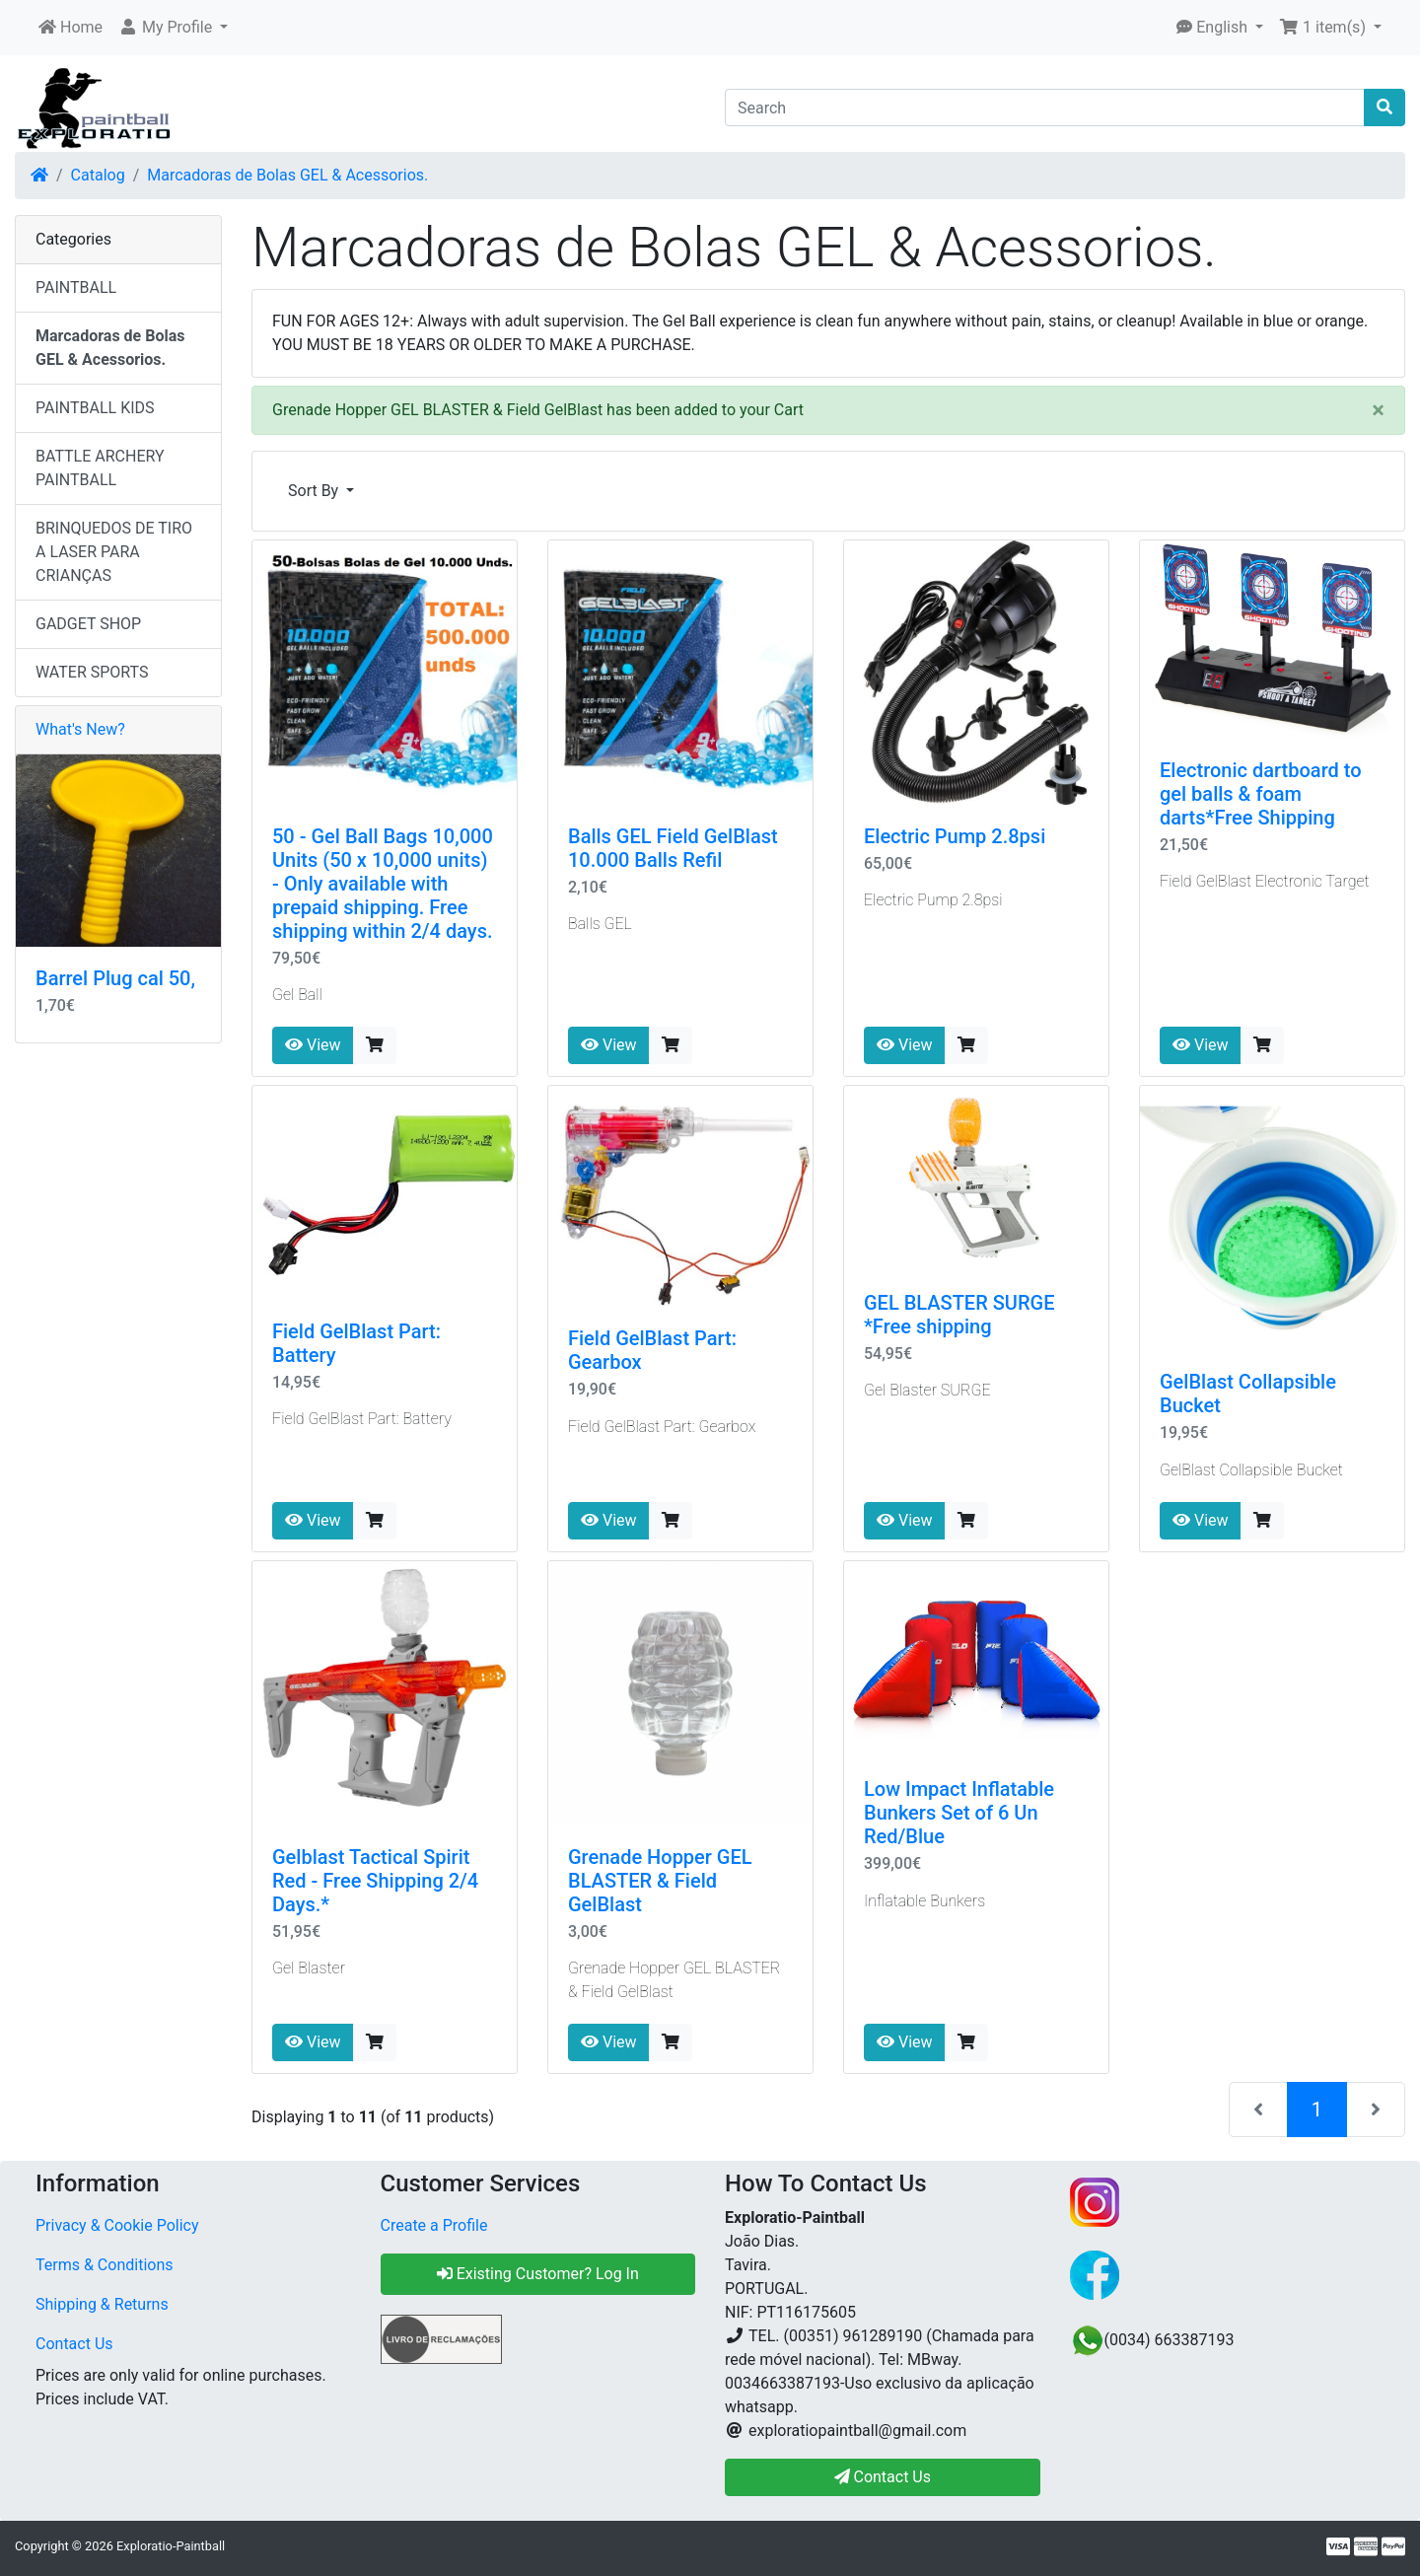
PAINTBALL (76, 287)
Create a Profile (434, 2225)
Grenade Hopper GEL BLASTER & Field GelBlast (660, 1880)
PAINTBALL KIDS (95, 407)
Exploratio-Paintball (170, 2546)
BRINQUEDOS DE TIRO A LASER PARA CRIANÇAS (114, 552)
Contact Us (74, 2343)
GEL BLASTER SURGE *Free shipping (959, 1314)
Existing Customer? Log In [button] (538, 2273)
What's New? (80, 729)
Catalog (98, 175)
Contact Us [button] (883, 2477)
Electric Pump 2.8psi (954, 836)
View (313, 1045)
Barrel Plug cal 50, (115, 978)
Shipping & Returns (102, 2304)
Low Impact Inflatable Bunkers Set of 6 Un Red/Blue (959, 1812)
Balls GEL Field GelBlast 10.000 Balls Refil (673, 848)
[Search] (1045, 107)
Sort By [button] (315, 490)
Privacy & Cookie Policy (117, 2225)
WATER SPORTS (92, 672)
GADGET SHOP (88, 623)
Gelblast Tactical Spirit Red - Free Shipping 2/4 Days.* (375, 1880)
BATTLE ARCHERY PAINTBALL (100, 468)
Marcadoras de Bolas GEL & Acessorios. (287, 175)
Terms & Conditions (105, 2264)
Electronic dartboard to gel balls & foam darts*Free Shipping (1261, 793)
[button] (173, 27)
